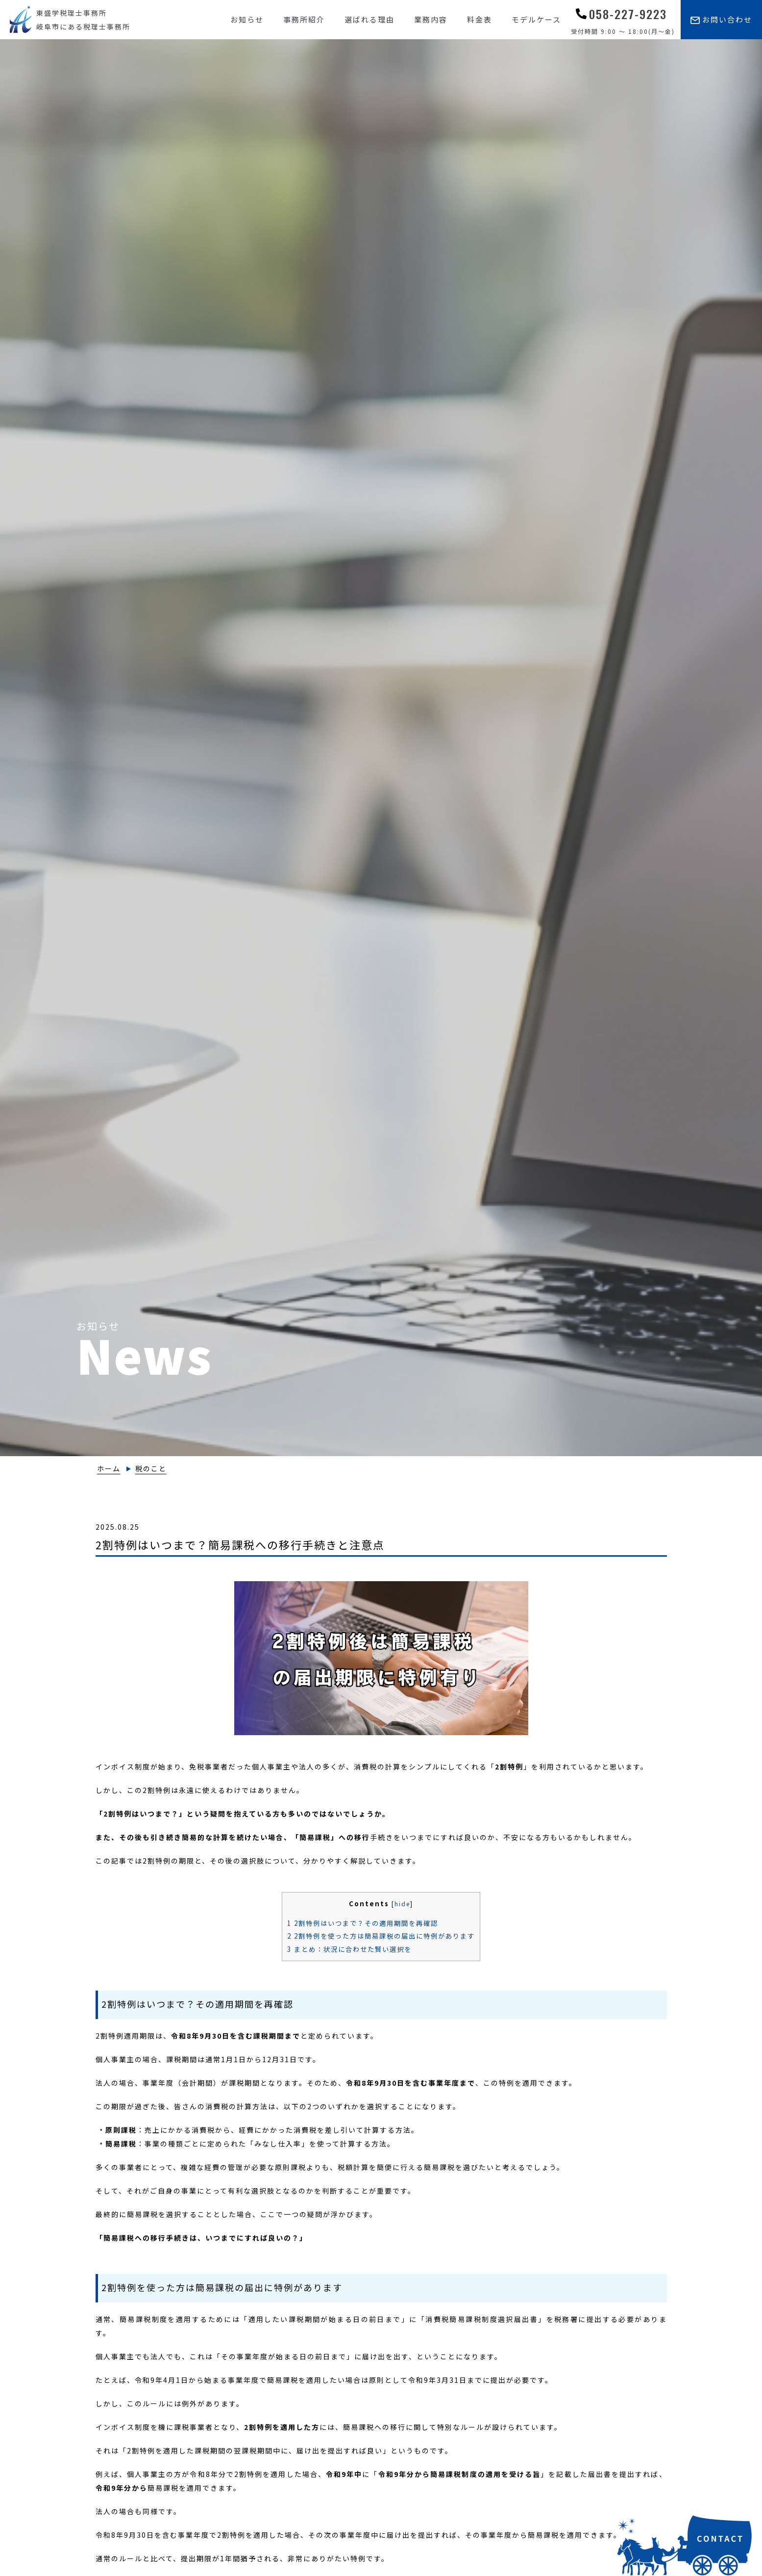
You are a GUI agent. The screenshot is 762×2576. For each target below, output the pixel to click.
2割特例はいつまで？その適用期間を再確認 (362, 1923)
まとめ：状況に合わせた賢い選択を (349, 1949)
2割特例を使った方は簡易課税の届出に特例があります (381, 1936)
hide (402, 1903)
